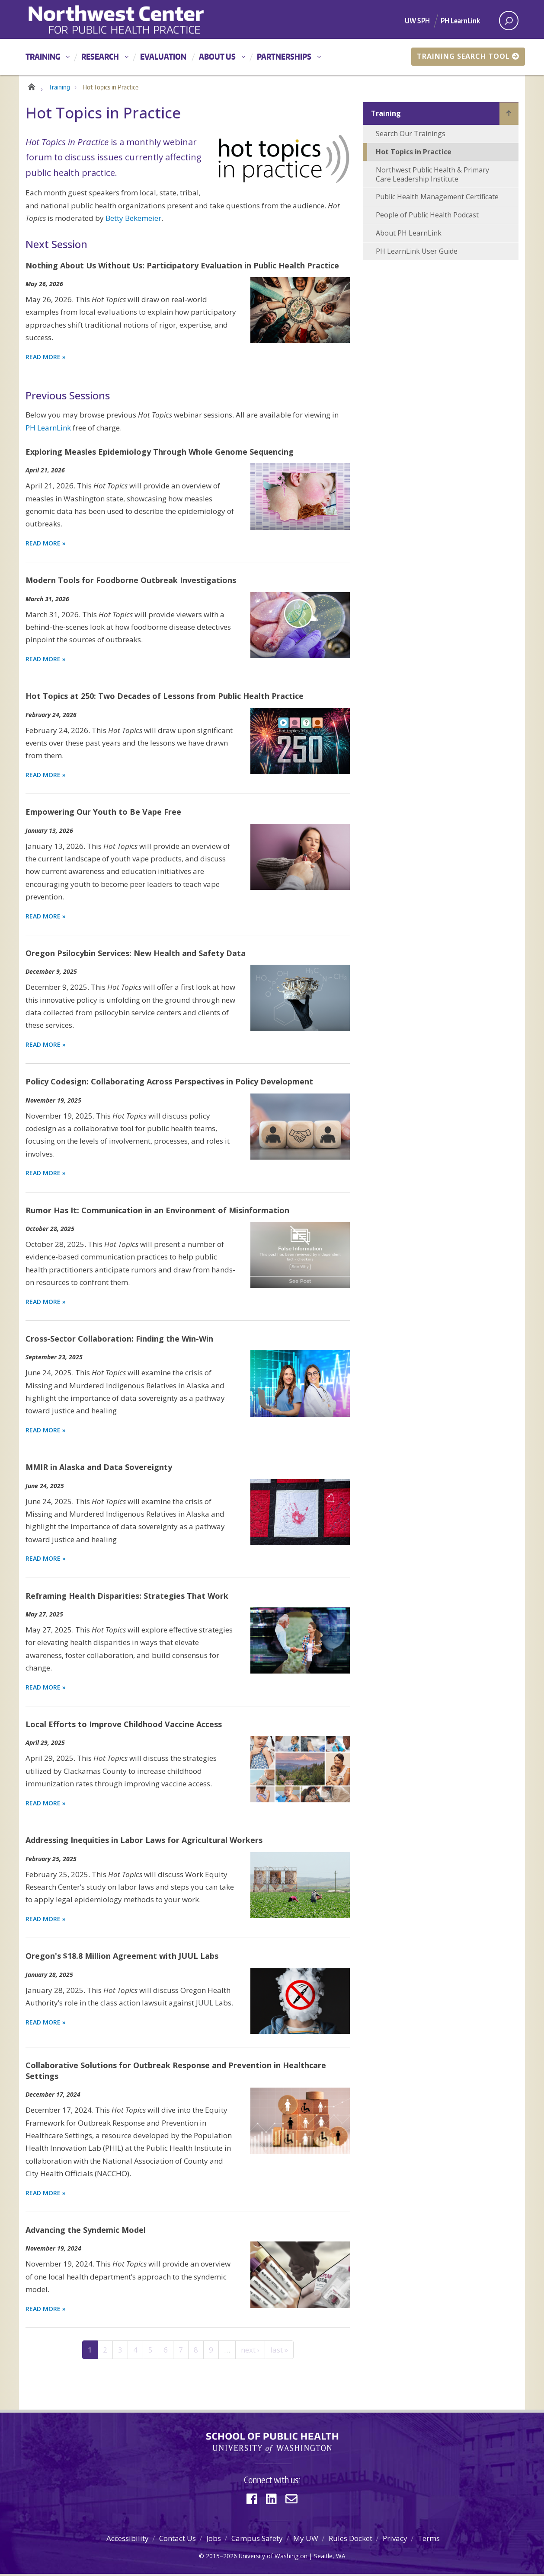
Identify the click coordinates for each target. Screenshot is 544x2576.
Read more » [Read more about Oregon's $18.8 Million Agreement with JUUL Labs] (46, 2024)
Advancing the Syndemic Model (86, 2231)
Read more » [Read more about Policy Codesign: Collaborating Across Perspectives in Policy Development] (46, 1175)
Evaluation (163, 56)
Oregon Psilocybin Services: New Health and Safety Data (136, 955)
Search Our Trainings (410, 135)
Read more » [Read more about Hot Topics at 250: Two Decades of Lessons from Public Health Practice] (46, 777)
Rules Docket (350, 2540)
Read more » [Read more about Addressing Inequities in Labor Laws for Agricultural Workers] (46, 1920)
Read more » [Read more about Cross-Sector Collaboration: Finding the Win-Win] (46, 1432)
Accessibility (127, 2540)
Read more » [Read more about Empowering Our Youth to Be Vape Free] (46, 918)
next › (250, 2351)
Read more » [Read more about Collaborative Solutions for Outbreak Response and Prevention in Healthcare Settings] (46, 2194)
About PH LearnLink (409, 234)
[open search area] (508, 20)
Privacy (395, 2540)
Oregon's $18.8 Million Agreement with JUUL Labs (122, 1958)
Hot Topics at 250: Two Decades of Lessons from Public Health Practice (165, 698)
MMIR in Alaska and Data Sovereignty (99, 1469)
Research (100, 56)
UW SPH (417, 20)
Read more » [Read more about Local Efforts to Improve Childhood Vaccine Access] (46, 1805)
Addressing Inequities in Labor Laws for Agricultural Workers (144, 1841)
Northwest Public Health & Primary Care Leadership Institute (432, 176)
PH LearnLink (460, 20)
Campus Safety (257, 2540)
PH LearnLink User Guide (417, 253)
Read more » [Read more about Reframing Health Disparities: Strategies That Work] (46, 1689)
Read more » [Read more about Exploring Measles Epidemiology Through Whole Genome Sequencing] (46, 545)
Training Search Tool (468, 56)
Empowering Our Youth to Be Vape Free (103, 814)
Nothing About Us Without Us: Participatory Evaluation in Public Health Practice (182, 267)
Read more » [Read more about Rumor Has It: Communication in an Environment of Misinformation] (46, 1303)
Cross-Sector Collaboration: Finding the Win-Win (119, 1340)
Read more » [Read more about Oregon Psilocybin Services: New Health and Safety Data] (46, 1047)
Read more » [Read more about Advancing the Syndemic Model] (46, 2310)
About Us (217, 56)
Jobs (213, 2540)
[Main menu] (272, 57)
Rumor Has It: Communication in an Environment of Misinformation (157, 1212)
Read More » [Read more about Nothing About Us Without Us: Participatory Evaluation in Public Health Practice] (46, 358)
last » (279, 2351)
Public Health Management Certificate (437, 199)
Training (43, 56)
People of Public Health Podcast (427, 217)
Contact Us (177, 2540)
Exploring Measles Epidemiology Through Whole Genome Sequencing (160, 453)
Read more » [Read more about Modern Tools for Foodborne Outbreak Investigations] (46, 661)
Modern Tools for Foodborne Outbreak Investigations (131, 582)
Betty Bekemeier (133, 220)
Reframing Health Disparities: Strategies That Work (127, 1597)
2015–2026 (221, 2558)
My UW (305, 2540)
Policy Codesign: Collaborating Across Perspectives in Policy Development (169, 1083)
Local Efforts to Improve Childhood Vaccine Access (124, 1726)
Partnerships (284, 56)
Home (31, 87)
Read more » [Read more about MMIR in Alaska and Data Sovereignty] (46, 1560)
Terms (429, 2540)
